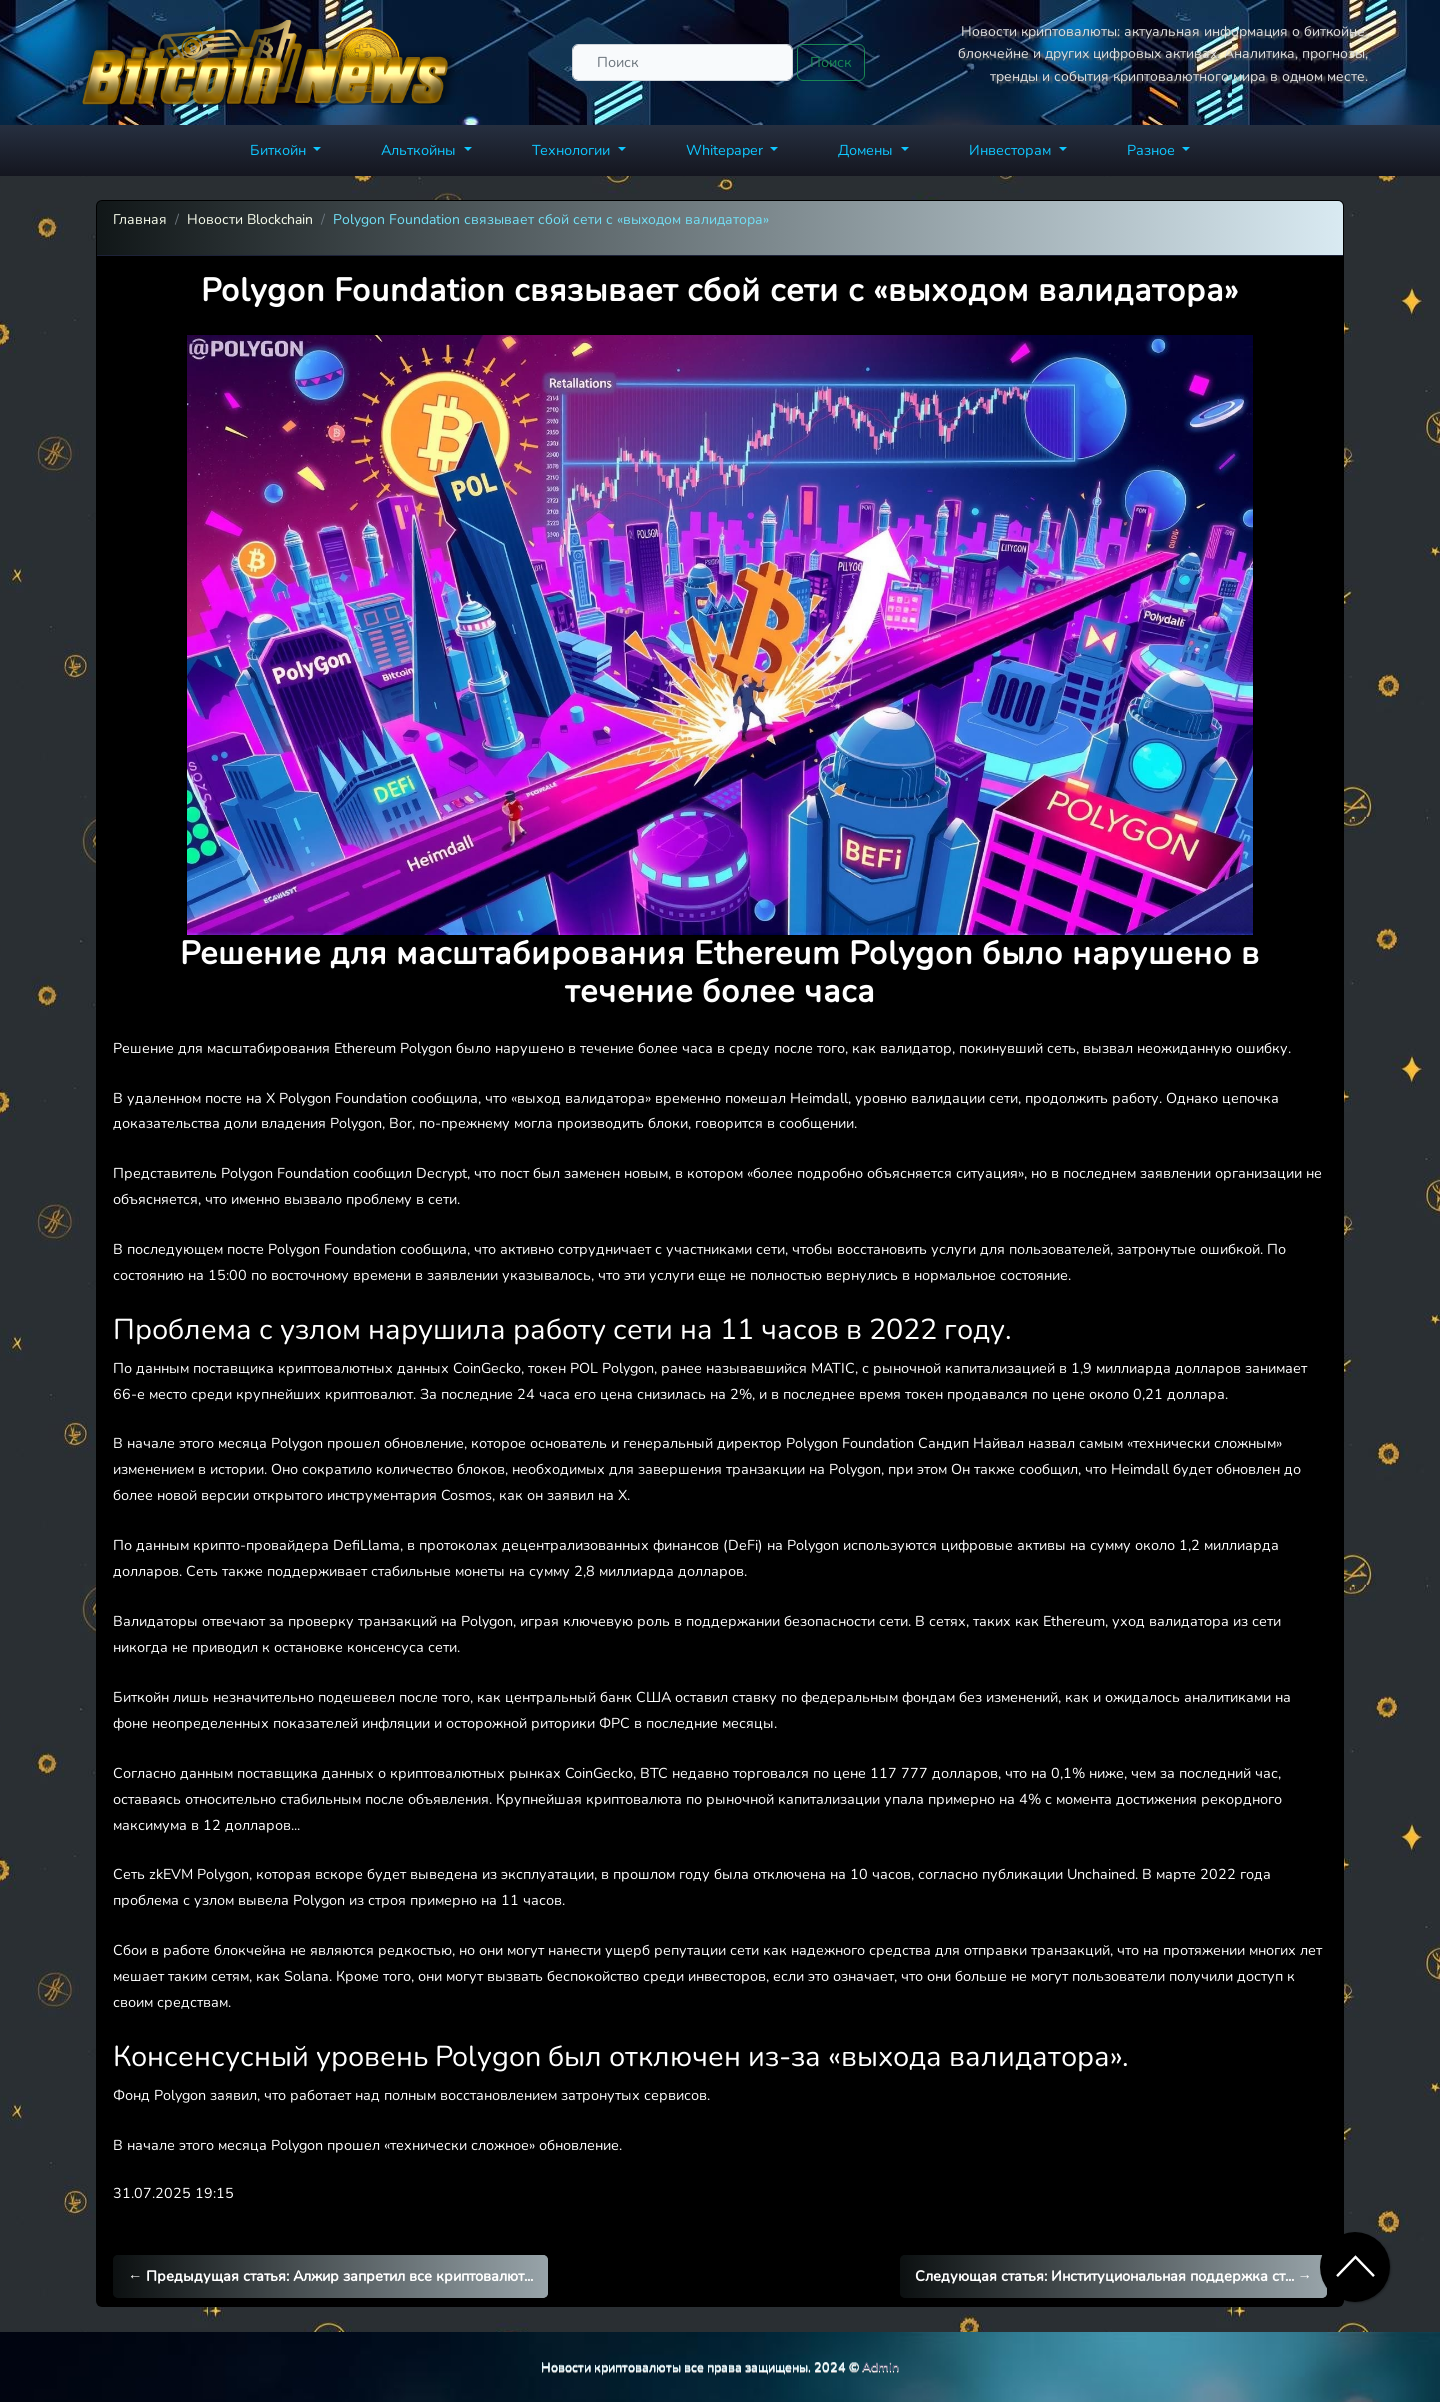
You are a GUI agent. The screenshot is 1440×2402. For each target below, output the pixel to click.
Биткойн (280, 150)
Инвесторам (1012, 150)
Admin (880, 2366)
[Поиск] (682, 62)
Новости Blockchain (250, 219)
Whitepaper (726, 150)
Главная (140, 219)
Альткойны (420, 150)
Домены (867, 150)
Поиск (831, 62)
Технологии (573, 150)
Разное (1153, 150)
